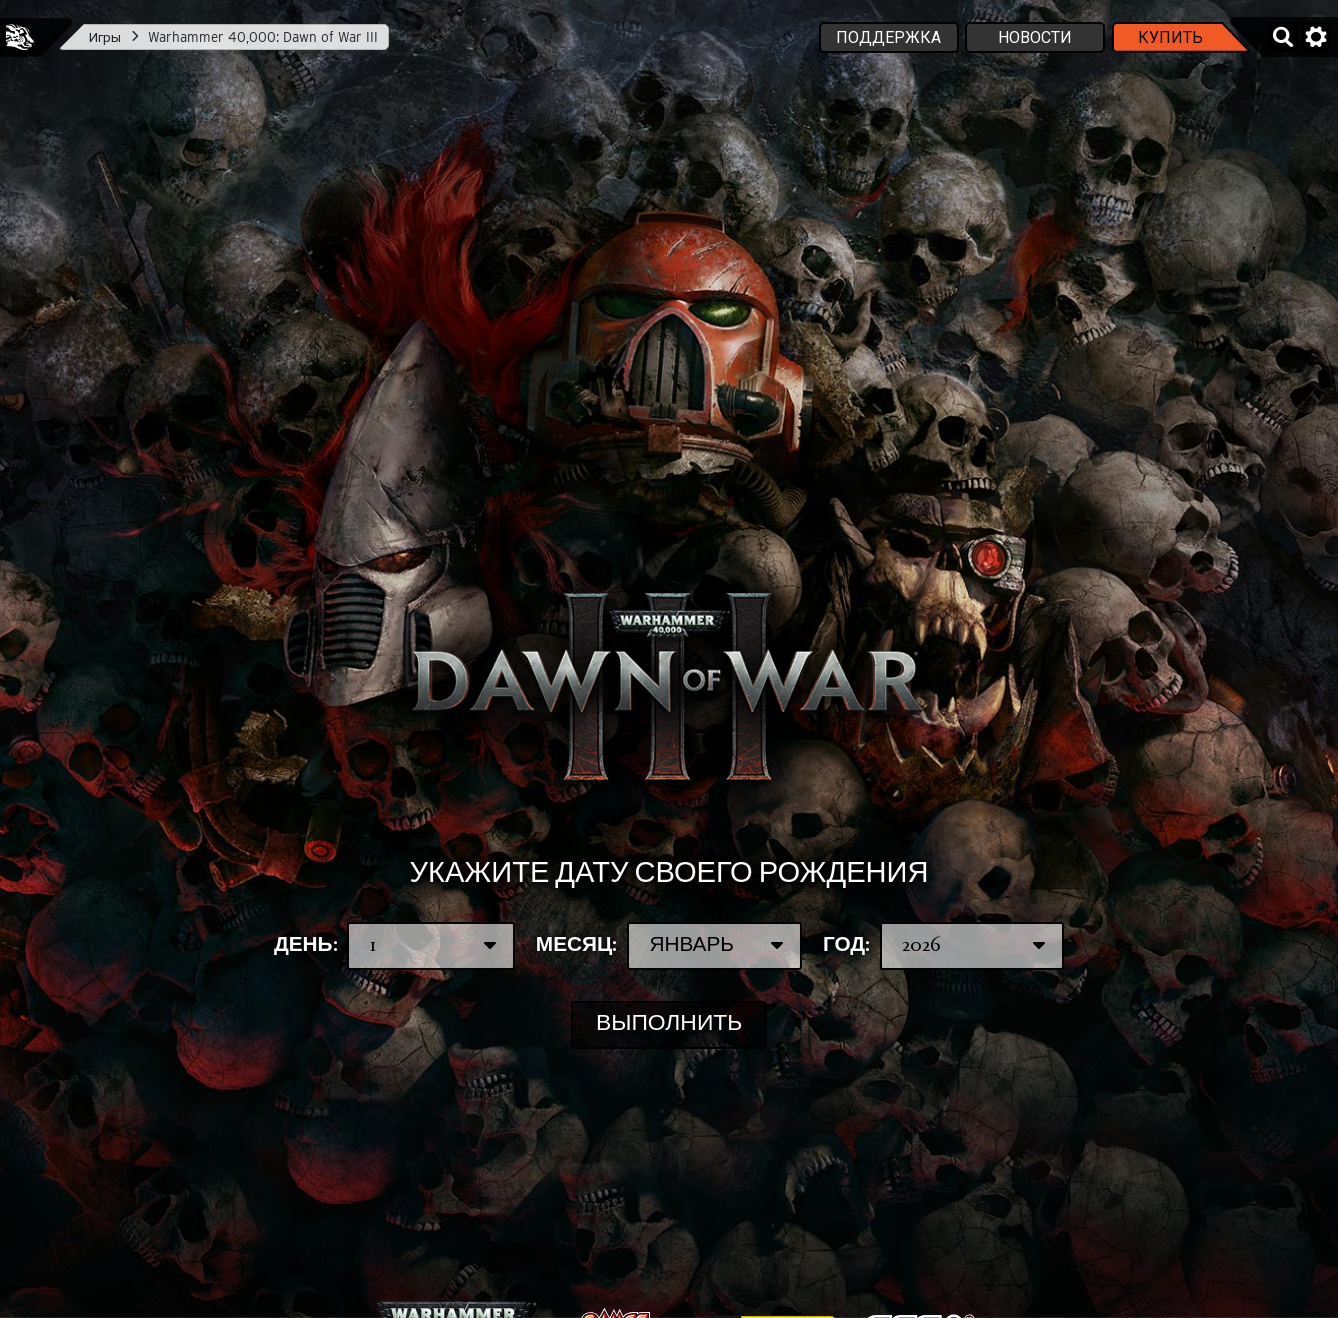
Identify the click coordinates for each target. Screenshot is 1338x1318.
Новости (1035, 37)
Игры (105, 37)
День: (394, 946)
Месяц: (669, 946)
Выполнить (669, 1024)
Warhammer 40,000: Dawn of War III (263, 37)
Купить (1170, 37)
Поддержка (888, 37)
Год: (943, 946)
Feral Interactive (20, 37)
